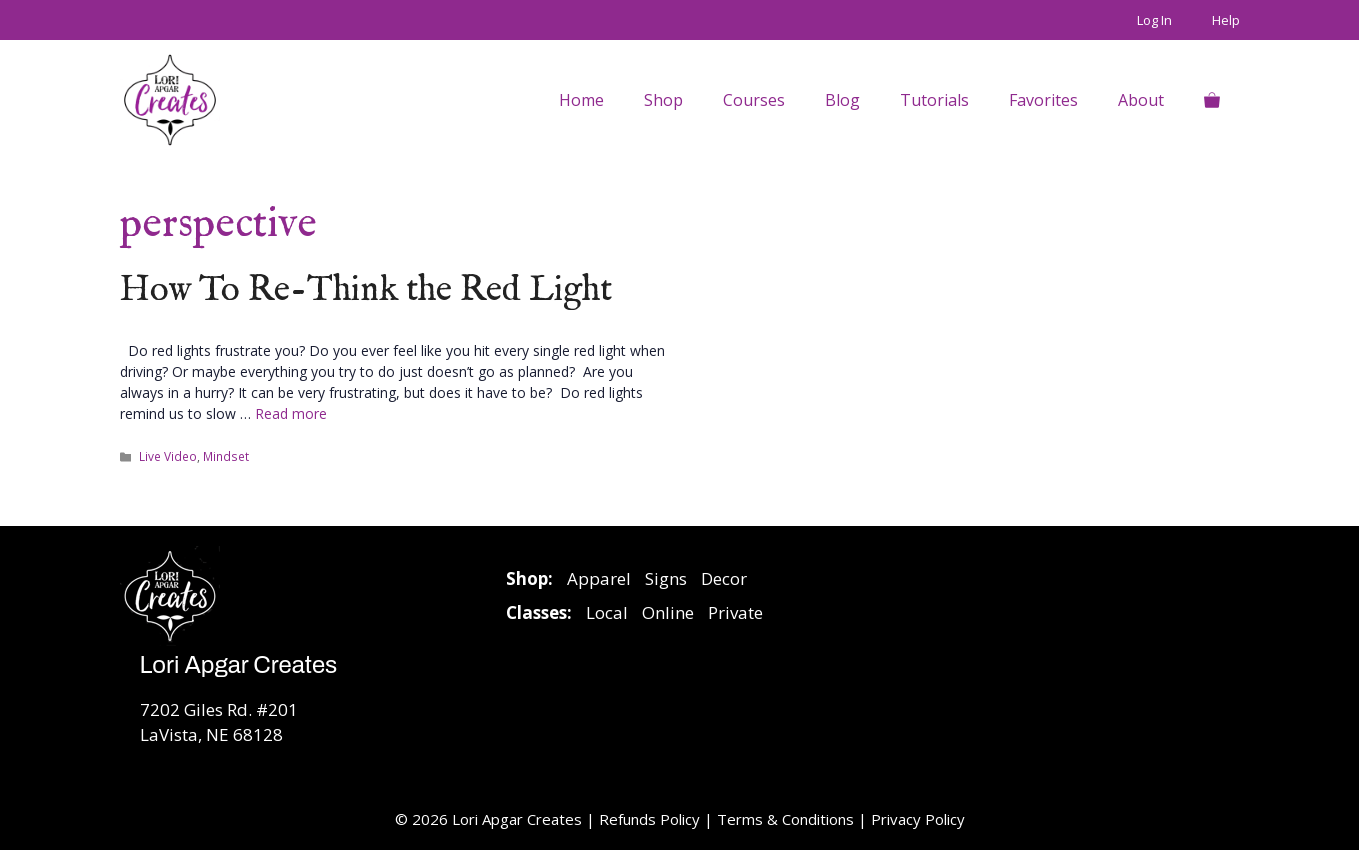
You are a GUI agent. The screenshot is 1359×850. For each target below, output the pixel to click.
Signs (666, 578)
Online (668, 612)
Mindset (226, 456)
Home (581, 100)
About (1141, 100)
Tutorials (934, 100)
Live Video (168, 456)
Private (735, 612)
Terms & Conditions (785, 819)
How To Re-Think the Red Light (366, 290)
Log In (1154, 20)
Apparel (599, 578)
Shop (663, 100)
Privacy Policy (918, 819)
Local (607, 612)
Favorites (1043, 100)
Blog (842, 100)
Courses (754, 100)
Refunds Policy (651, 819)
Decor (724, 578)
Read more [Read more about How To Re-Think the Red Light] (291, 413)
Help (1226, 20)
